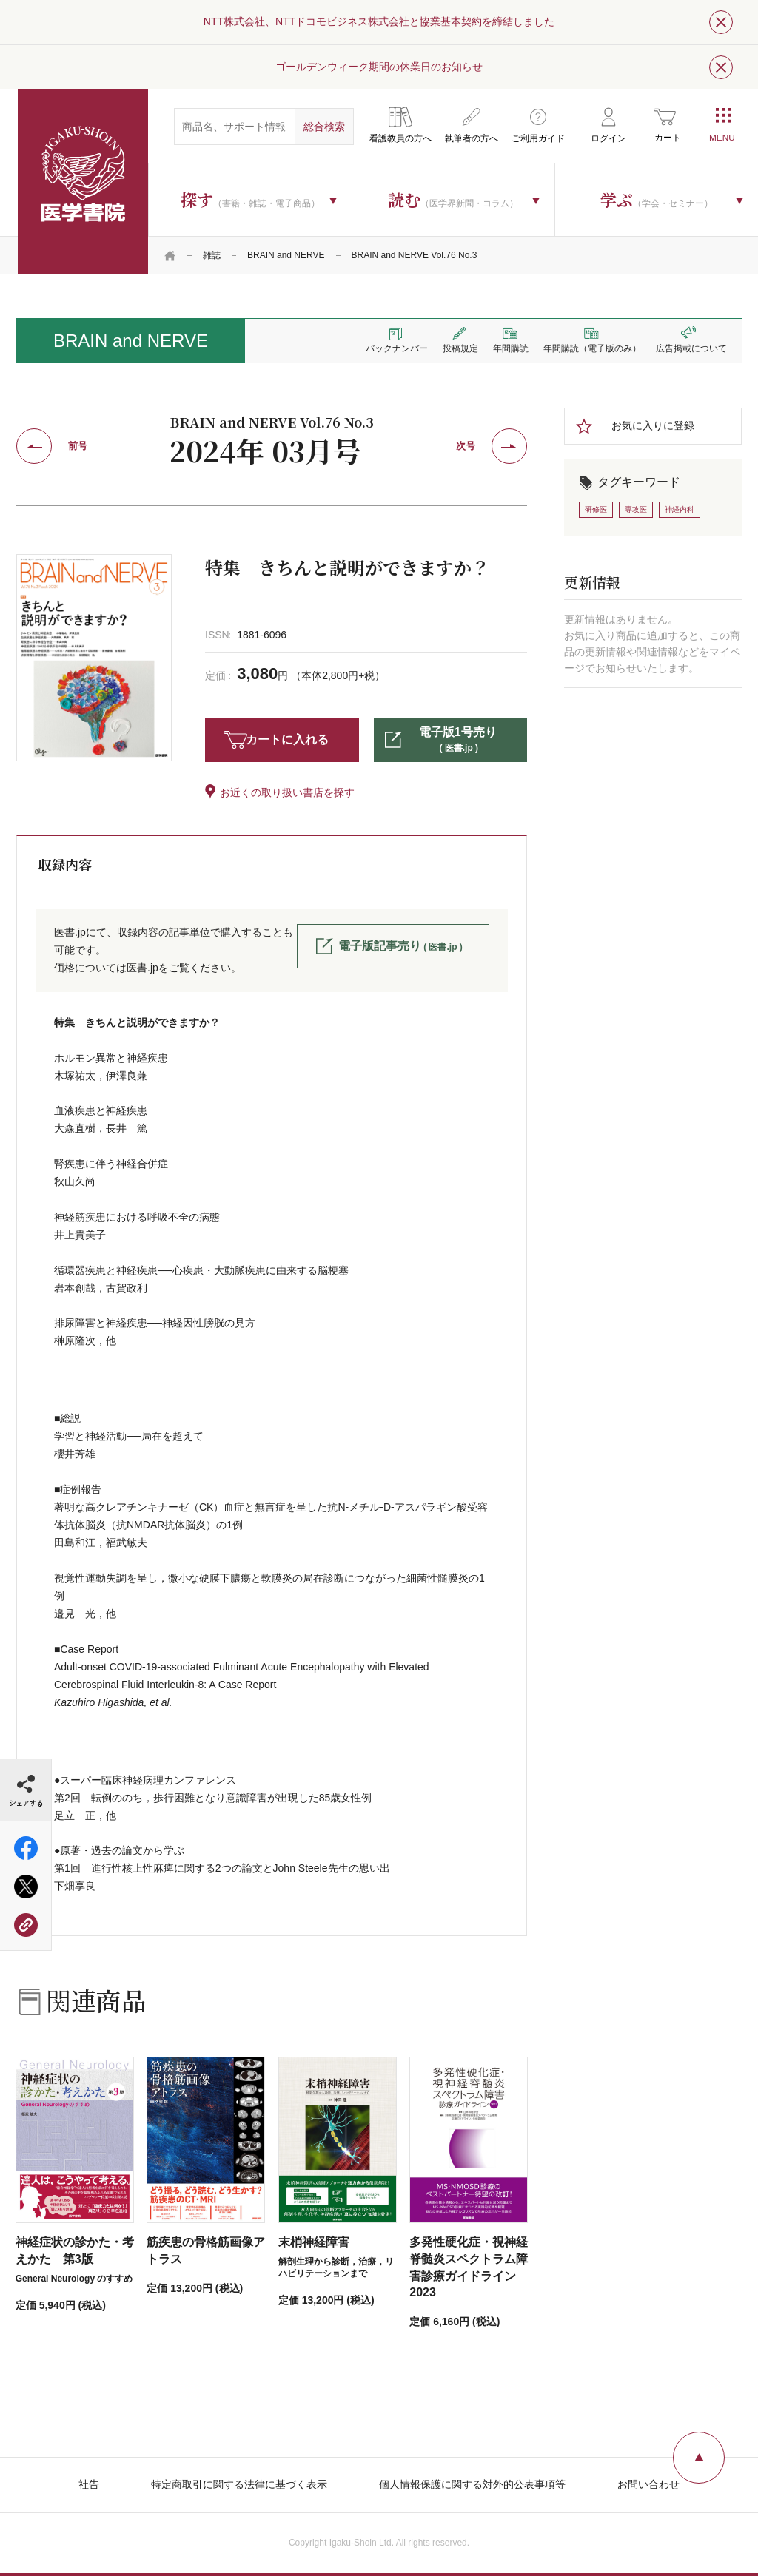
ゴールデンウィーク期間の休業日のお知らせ (379, 67)
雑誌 (212, 255)
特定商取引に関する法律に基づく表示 (239, 2484)
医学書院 (83, 181)
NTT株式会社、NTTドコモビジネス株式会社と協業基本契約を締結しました (379, 21)
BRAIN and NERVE (286, 255)
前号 (77, 445)
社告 (88, 2484)
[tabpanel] (94, 657)
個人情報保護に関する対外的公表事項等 (472, 2484)
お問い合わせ (648, 2484)
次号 (465, 445)
